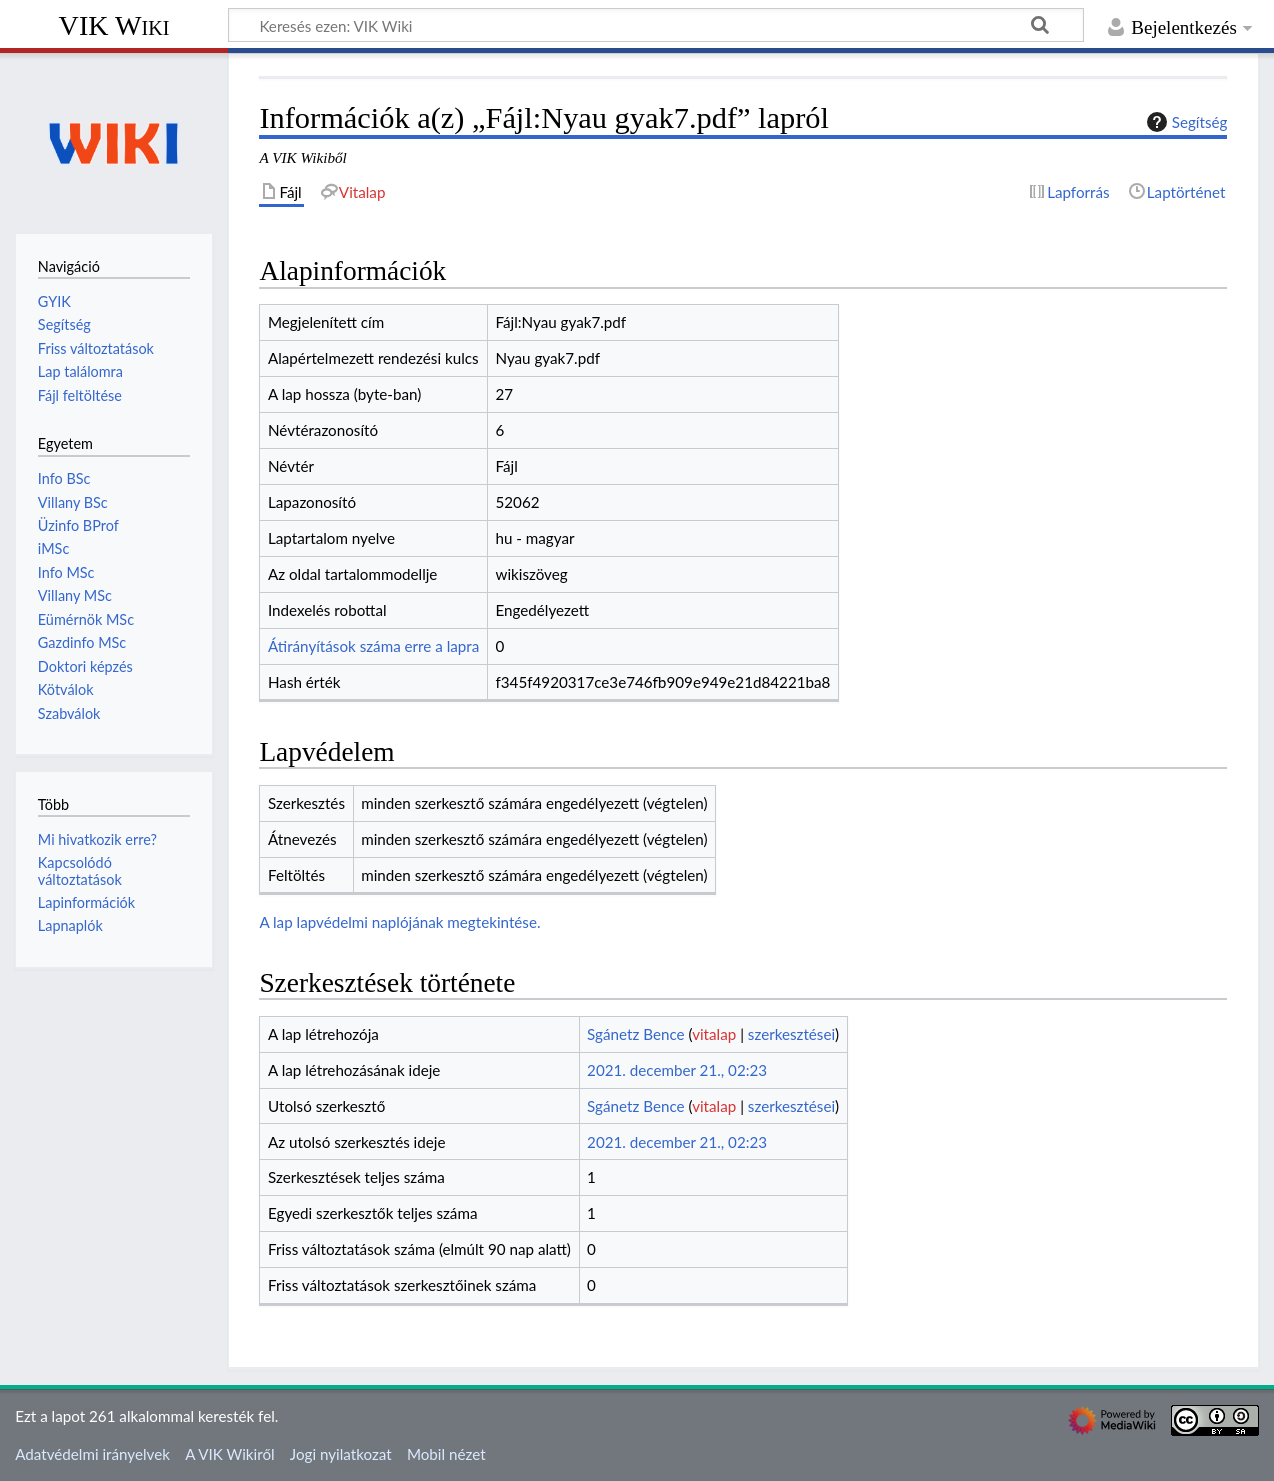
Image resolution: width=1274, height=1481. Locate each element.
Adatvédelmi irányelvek (92, 1454)
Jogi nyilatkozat (341, 1454)
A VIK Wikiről (229, 1454)
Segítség (1185, 122)
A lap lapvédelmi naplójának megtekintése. (399, 922)
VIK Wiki (114, 25)
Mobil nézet (446, 1454)
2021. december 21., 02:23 (677, 1070)
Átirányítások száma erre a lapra (373, 646)
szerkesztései (791, 1034)
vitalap (714, 1034)
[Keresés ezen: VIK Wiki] (656, 25)
